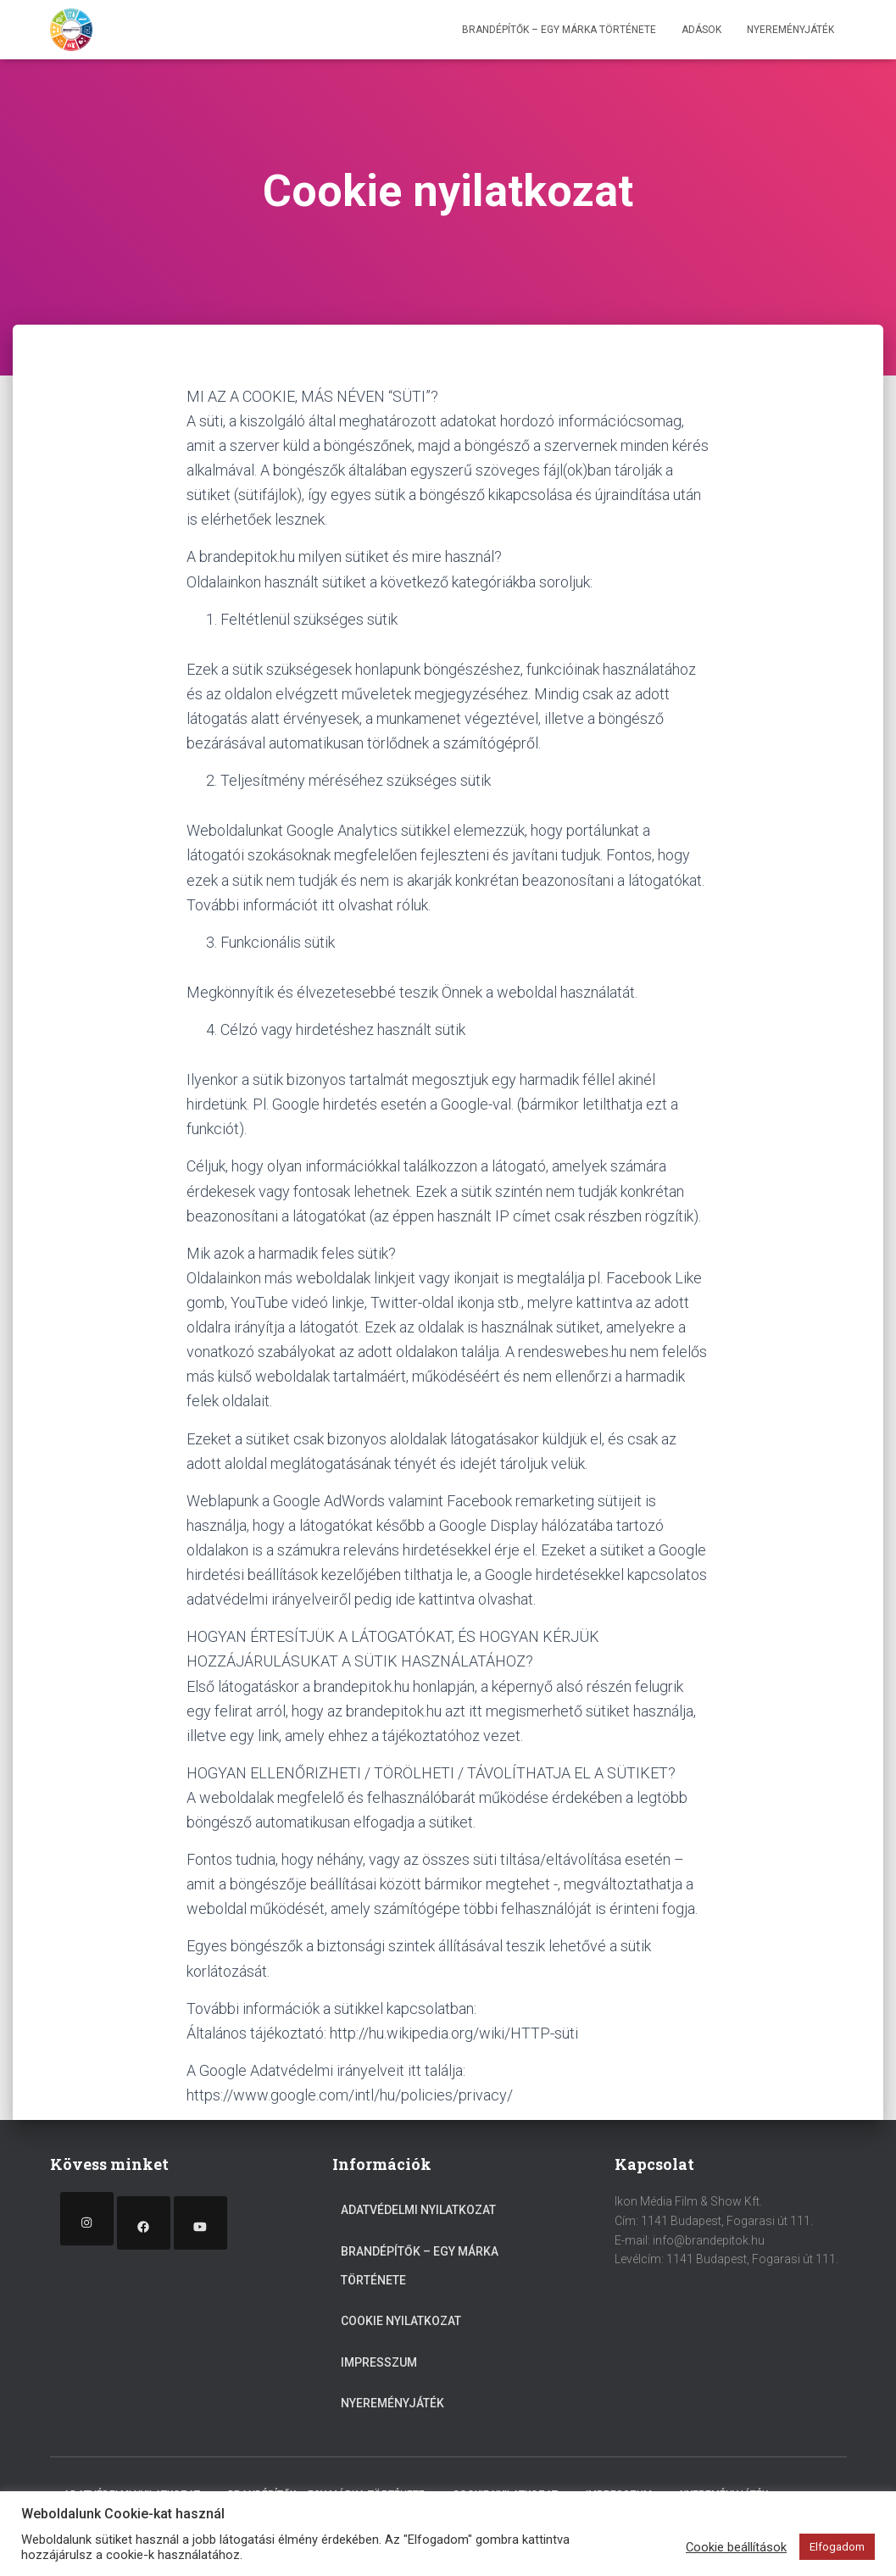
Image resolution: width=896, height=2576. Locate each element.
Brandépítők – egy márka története (559, 30)
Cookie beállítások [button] (736, 2547)
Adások (701, 30)
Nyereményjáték (790, 30)
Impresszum (379, 2362)
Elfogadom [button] (837, 2546)
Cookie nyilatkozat (401, 2321)
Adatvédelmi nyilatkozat (418, 2210)
